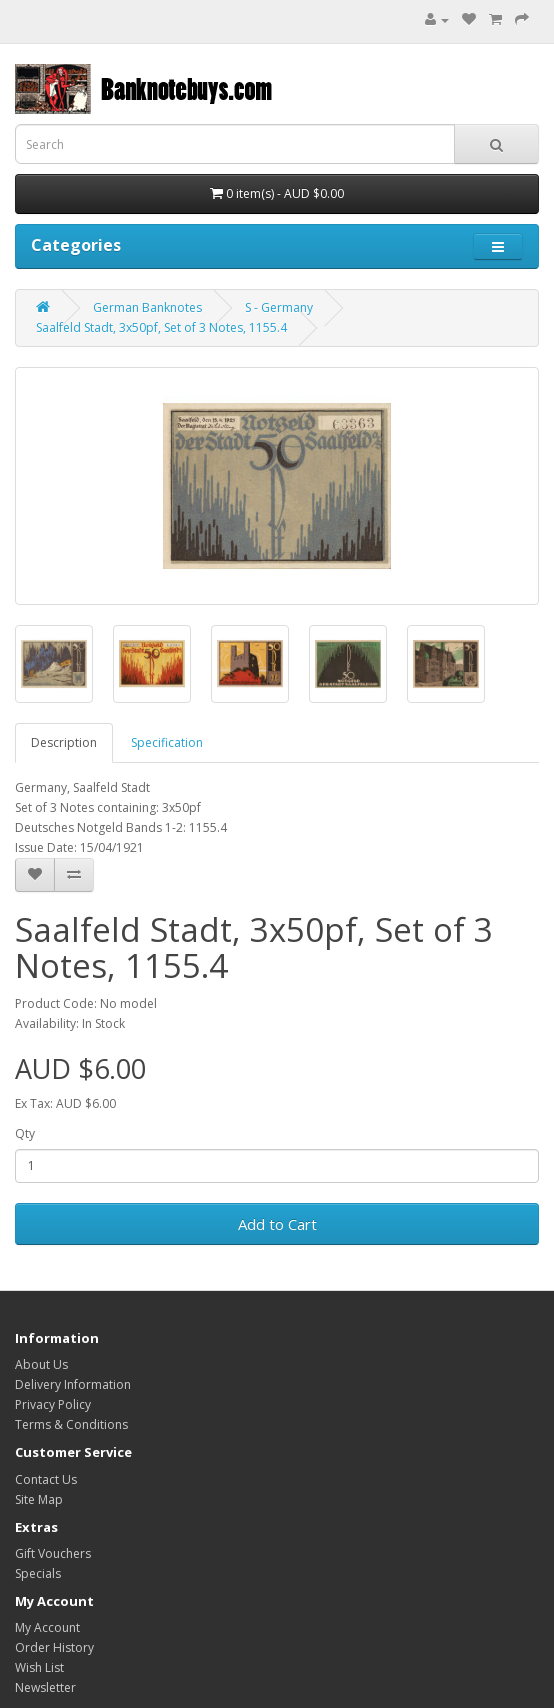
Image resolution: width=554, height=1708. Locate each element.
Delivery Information (73, 1384)
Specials (38, 1573)
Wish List (39, 1667)
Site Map (39, 1499)
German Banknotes (147, 307)
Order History (54, 1647)
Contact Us (46, 1479)
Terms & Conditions (71, 1424)
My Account (47, 1627)
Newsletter (45, 1687)
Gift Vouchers (53, 1553)
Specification (167, 742)
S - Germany (279, 307)
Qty (25, 1133)
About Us (41, 1364)
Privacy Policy (53, 1404)
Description (64, 742)
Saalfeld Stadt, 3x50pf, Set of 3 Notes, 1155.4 (161, 327)
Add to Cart (277, 1224)
